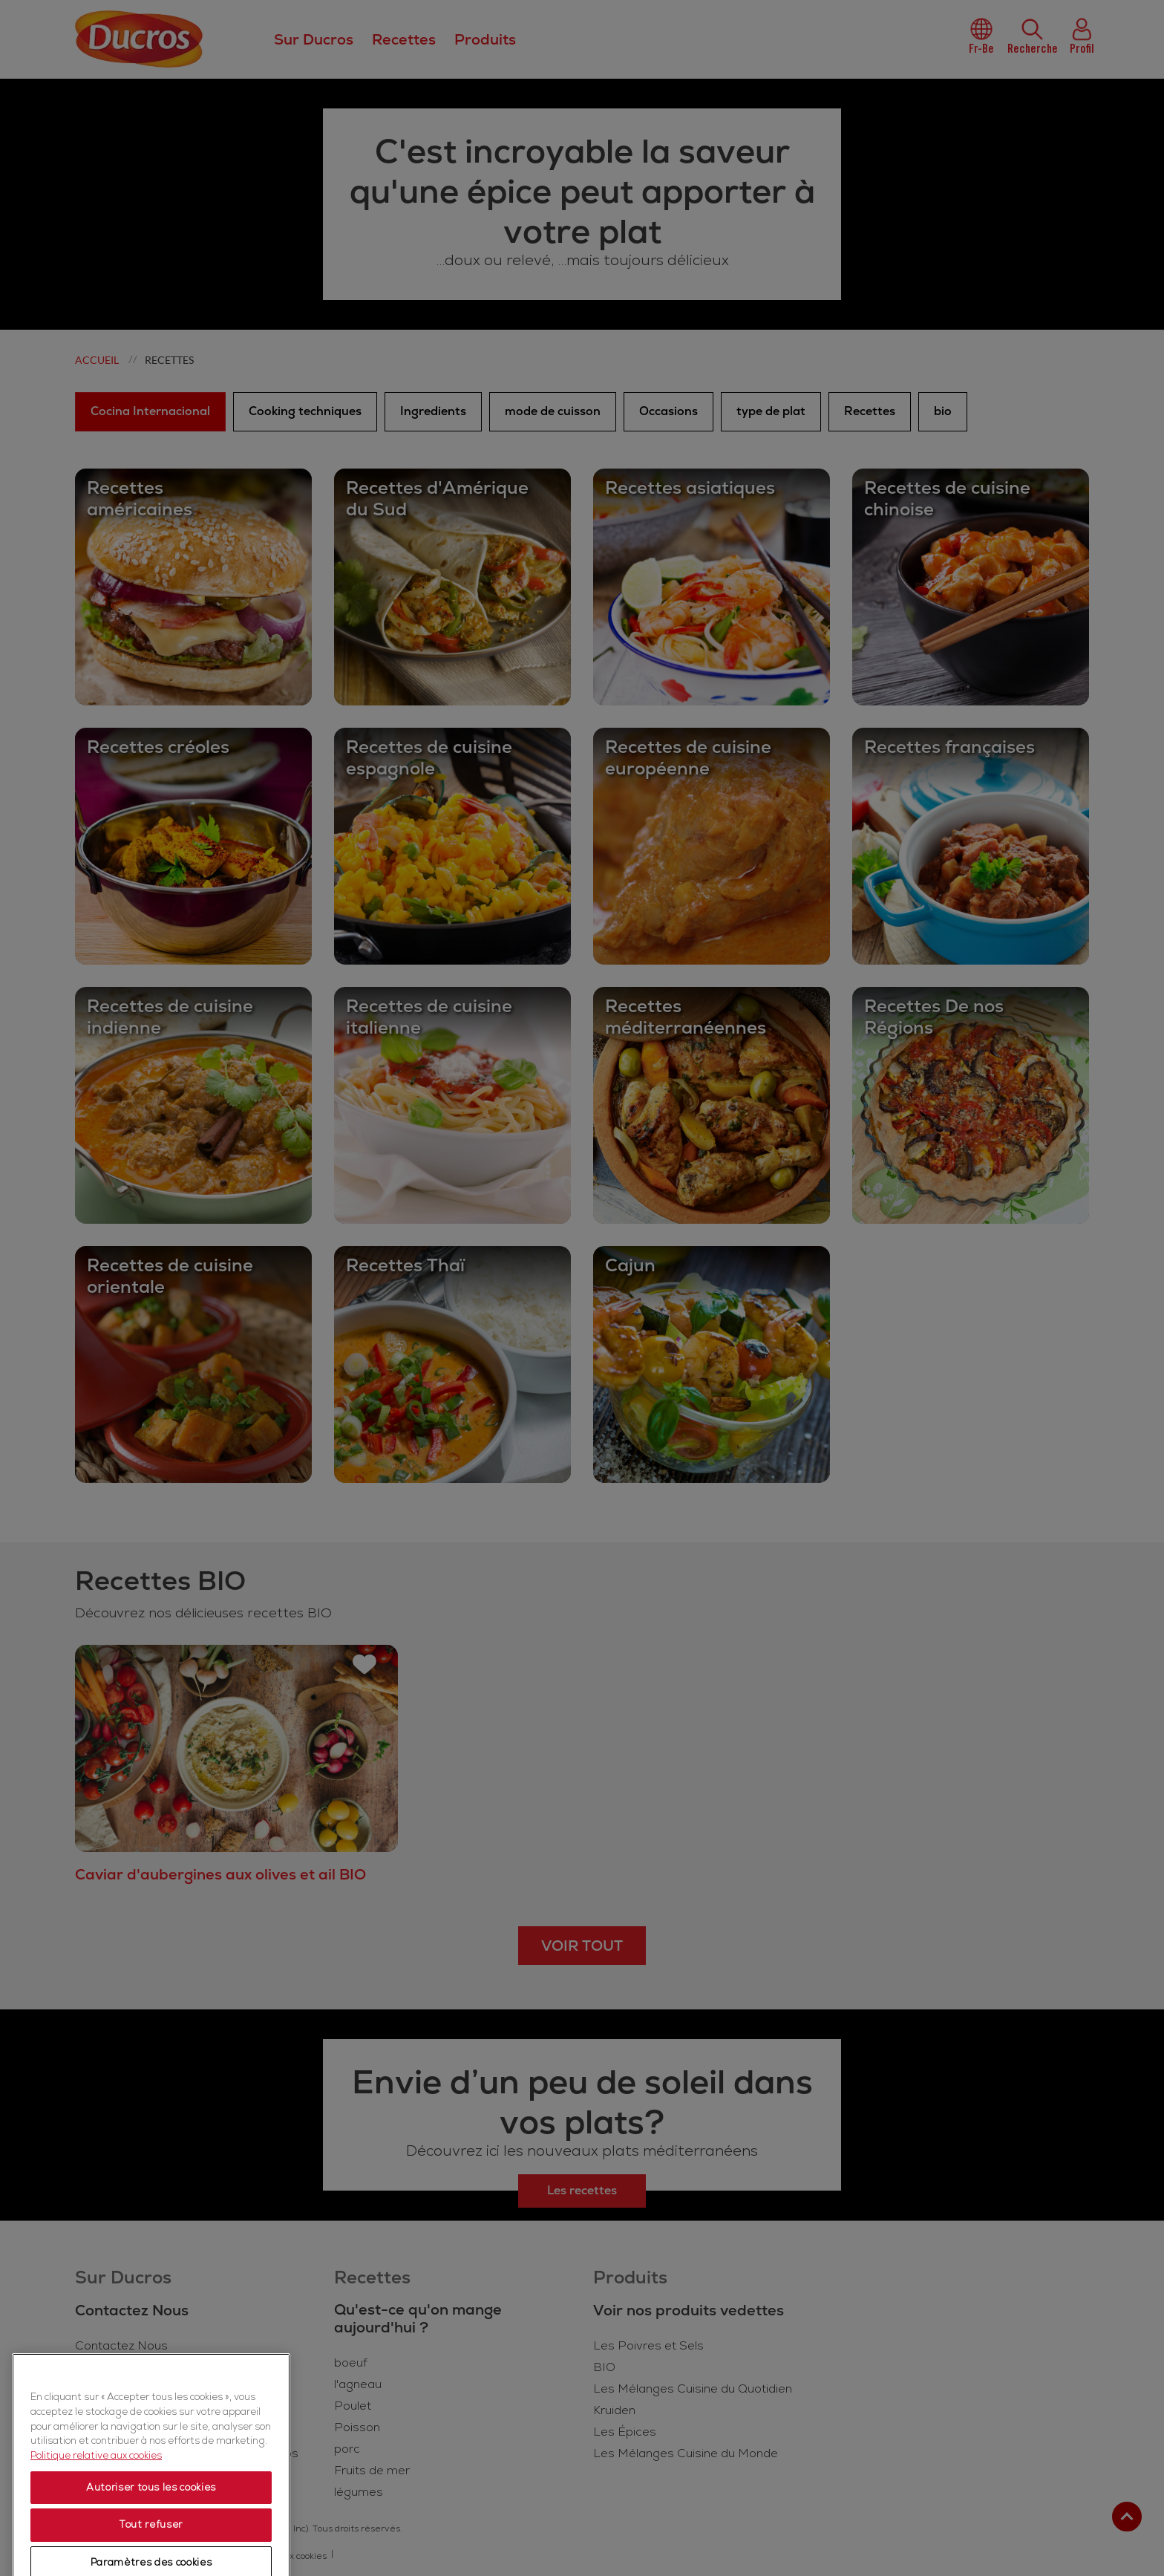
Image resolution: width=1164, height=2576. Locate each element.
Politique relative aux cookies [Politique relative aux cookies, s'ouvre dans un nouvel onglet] (96, 2503)
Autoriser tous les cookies (151, 2535)
